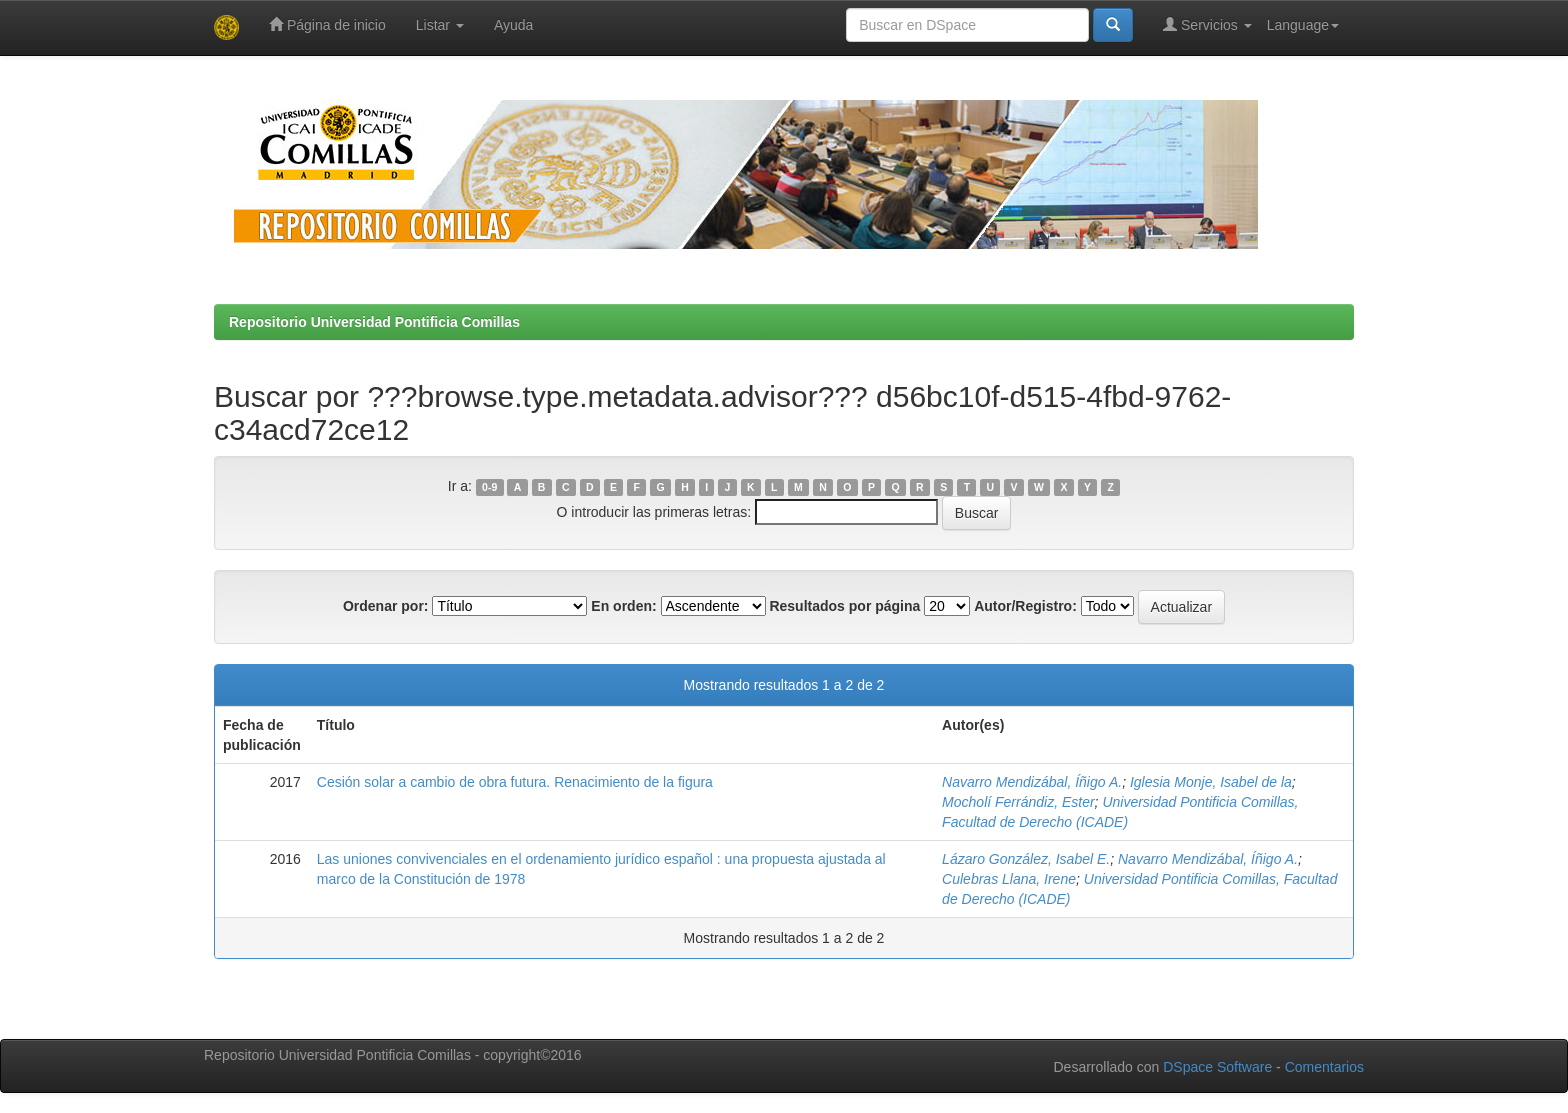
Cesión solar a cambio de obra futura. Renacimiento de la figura (515, 782)
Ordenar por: (386, 606)
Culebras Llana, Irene (1009, 879)
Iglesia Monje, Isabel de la (1211, 782)
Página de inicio (327, 24)
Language (1303, 25)
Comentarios (1324, 1067)
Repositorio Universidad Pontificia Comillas (374, 322)
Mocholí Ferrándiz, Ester (1018, 802)
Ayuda (513, 25)
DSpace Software (1217, 1067)
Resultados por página (844, 606)
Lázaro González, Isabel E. (1026, 859)
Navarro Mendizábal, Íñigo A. (1032, 782)
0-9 (489, 487)
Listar (440, 25)
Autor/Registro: (1025, 606)
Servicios (1207, 24)
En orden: (623, 606)
